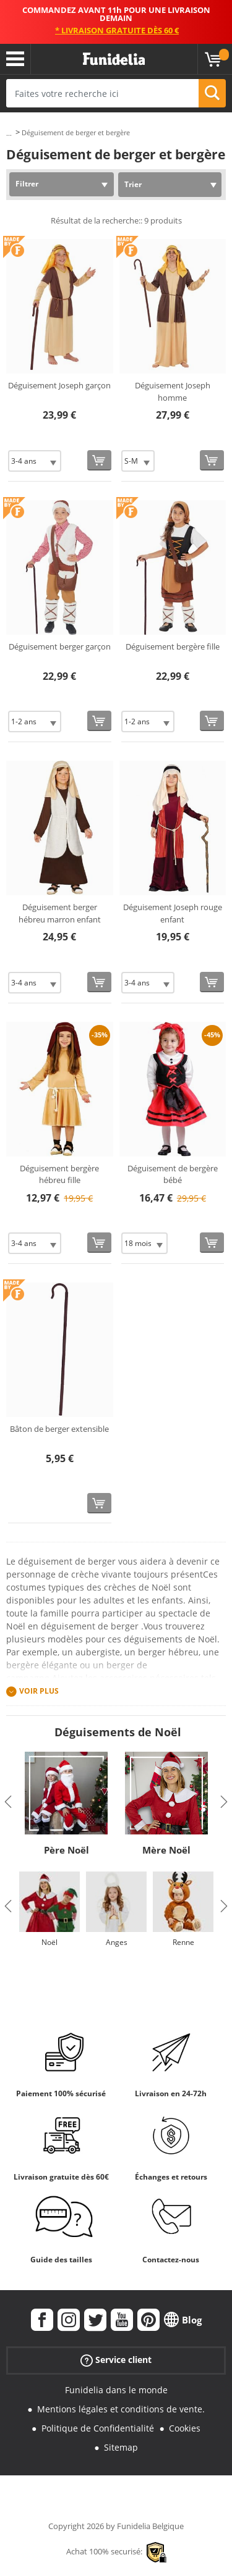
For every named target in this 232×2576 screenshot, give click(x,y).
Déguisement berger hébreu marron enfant (60, 913)
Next (224, 1802)
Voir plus (39, 1691)
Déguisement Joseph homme (172, 391)
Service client (116, 2360)
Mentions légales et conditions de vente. (121, 2409)
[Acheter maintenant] (99, 460)
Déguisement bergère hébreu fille (59, 1174)
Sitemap (121, 2447)
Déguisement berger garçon (60, 646)
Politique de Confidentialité (97, 2428)
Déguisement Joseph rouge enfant (172, 913)
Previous (8, 1802)
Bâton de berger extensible (59, 1428)
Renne (183, 1942)
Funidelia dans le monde (116, 2390)
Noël (49, 1942)
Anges (116, 1942)
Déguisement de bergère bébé (172, 1174)
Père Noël (66, 1850)
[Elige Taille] (34, 461)
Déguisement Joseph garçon (59, 385)
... (9, 133)
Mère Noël (166, 1850)
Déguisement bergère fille (173, 646)
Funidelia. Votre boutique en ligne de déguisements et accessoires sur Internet (114, 59)
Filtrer (26, 183)
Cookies (184, 2428)
